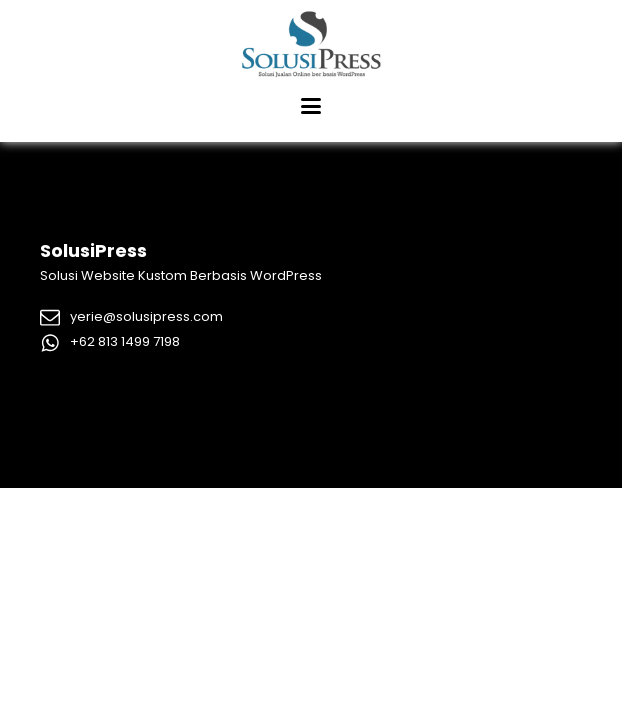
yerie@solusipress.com (146, 316)
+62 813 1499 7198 (125, 341)
